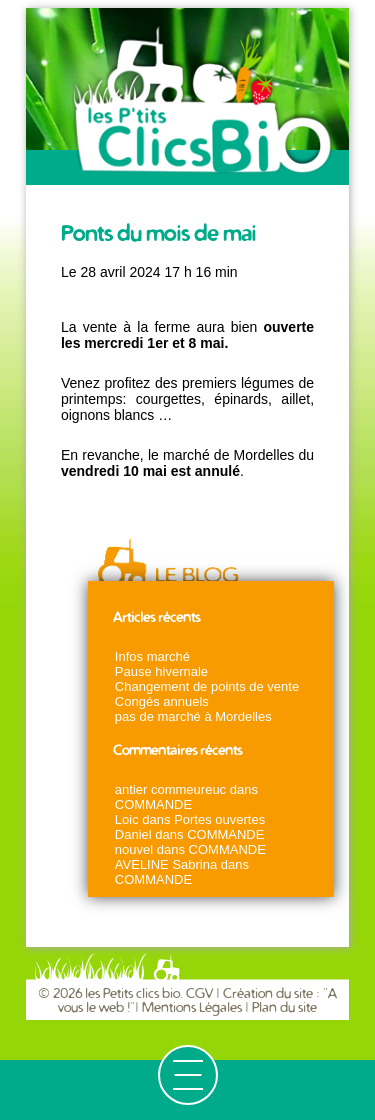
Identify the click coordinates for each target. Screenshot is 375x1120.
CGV (201, 994)
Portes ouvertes (219, 819)
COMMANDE (153, 804)
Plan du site (284, 1008)
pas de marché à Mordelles (193, 716)
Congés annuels (162, 701)
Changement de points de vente (207, 686)
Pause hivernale (161, 671)
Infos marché (152, 656)
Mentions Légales (192, 1008)
